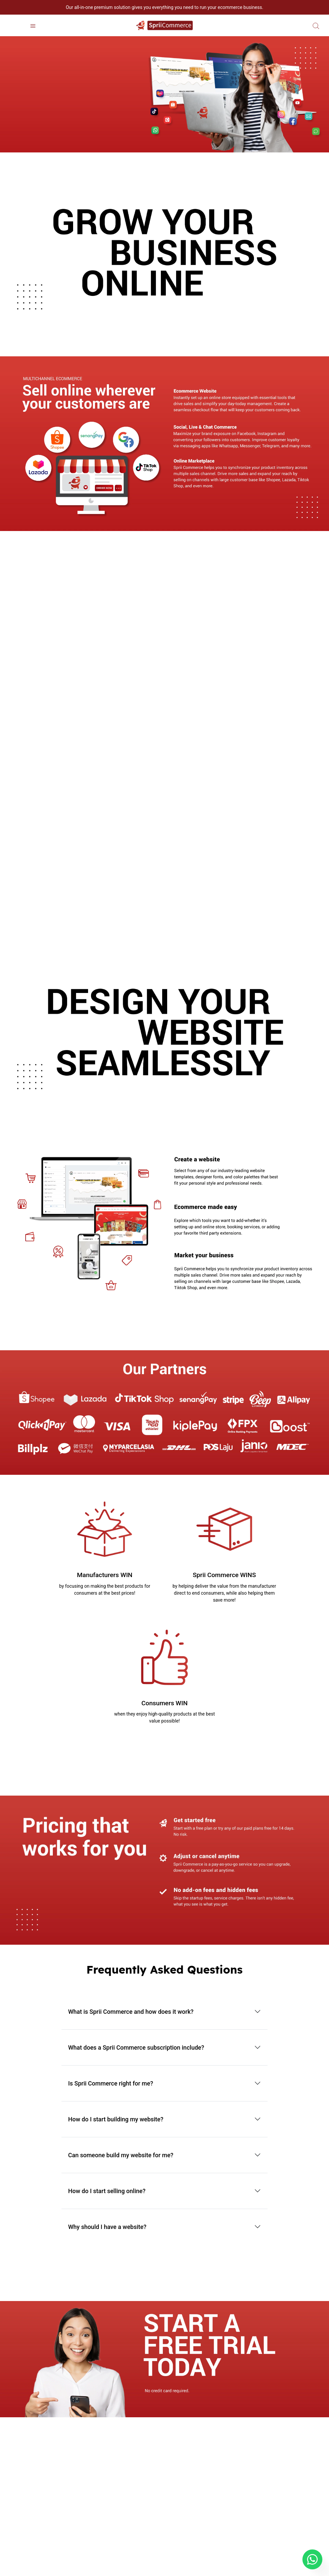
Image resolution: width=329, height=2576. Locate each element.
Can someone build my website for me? (120, 2155)
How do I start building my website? (116, 2119)
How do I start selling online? (107, 2190)
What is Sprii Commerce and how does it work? (130, 2011)
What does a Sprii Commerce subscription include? (136, 2047)
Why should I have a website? (107, 2226)
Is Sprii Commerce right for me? (110, 2083)
